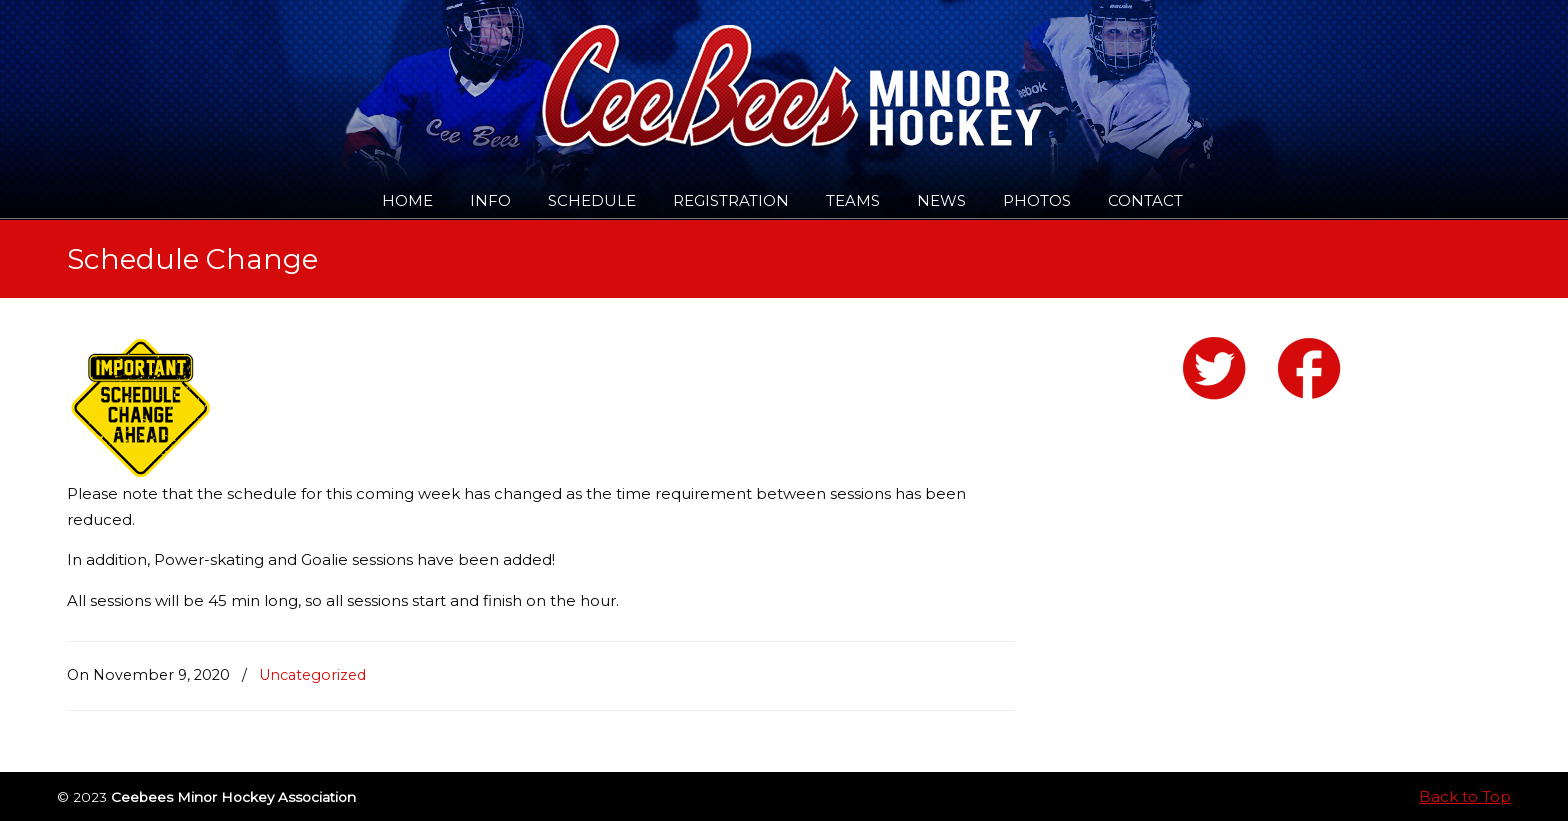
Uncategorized (312, 675)
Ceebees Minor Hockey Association (271, 72)
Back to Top (1465, 796)
